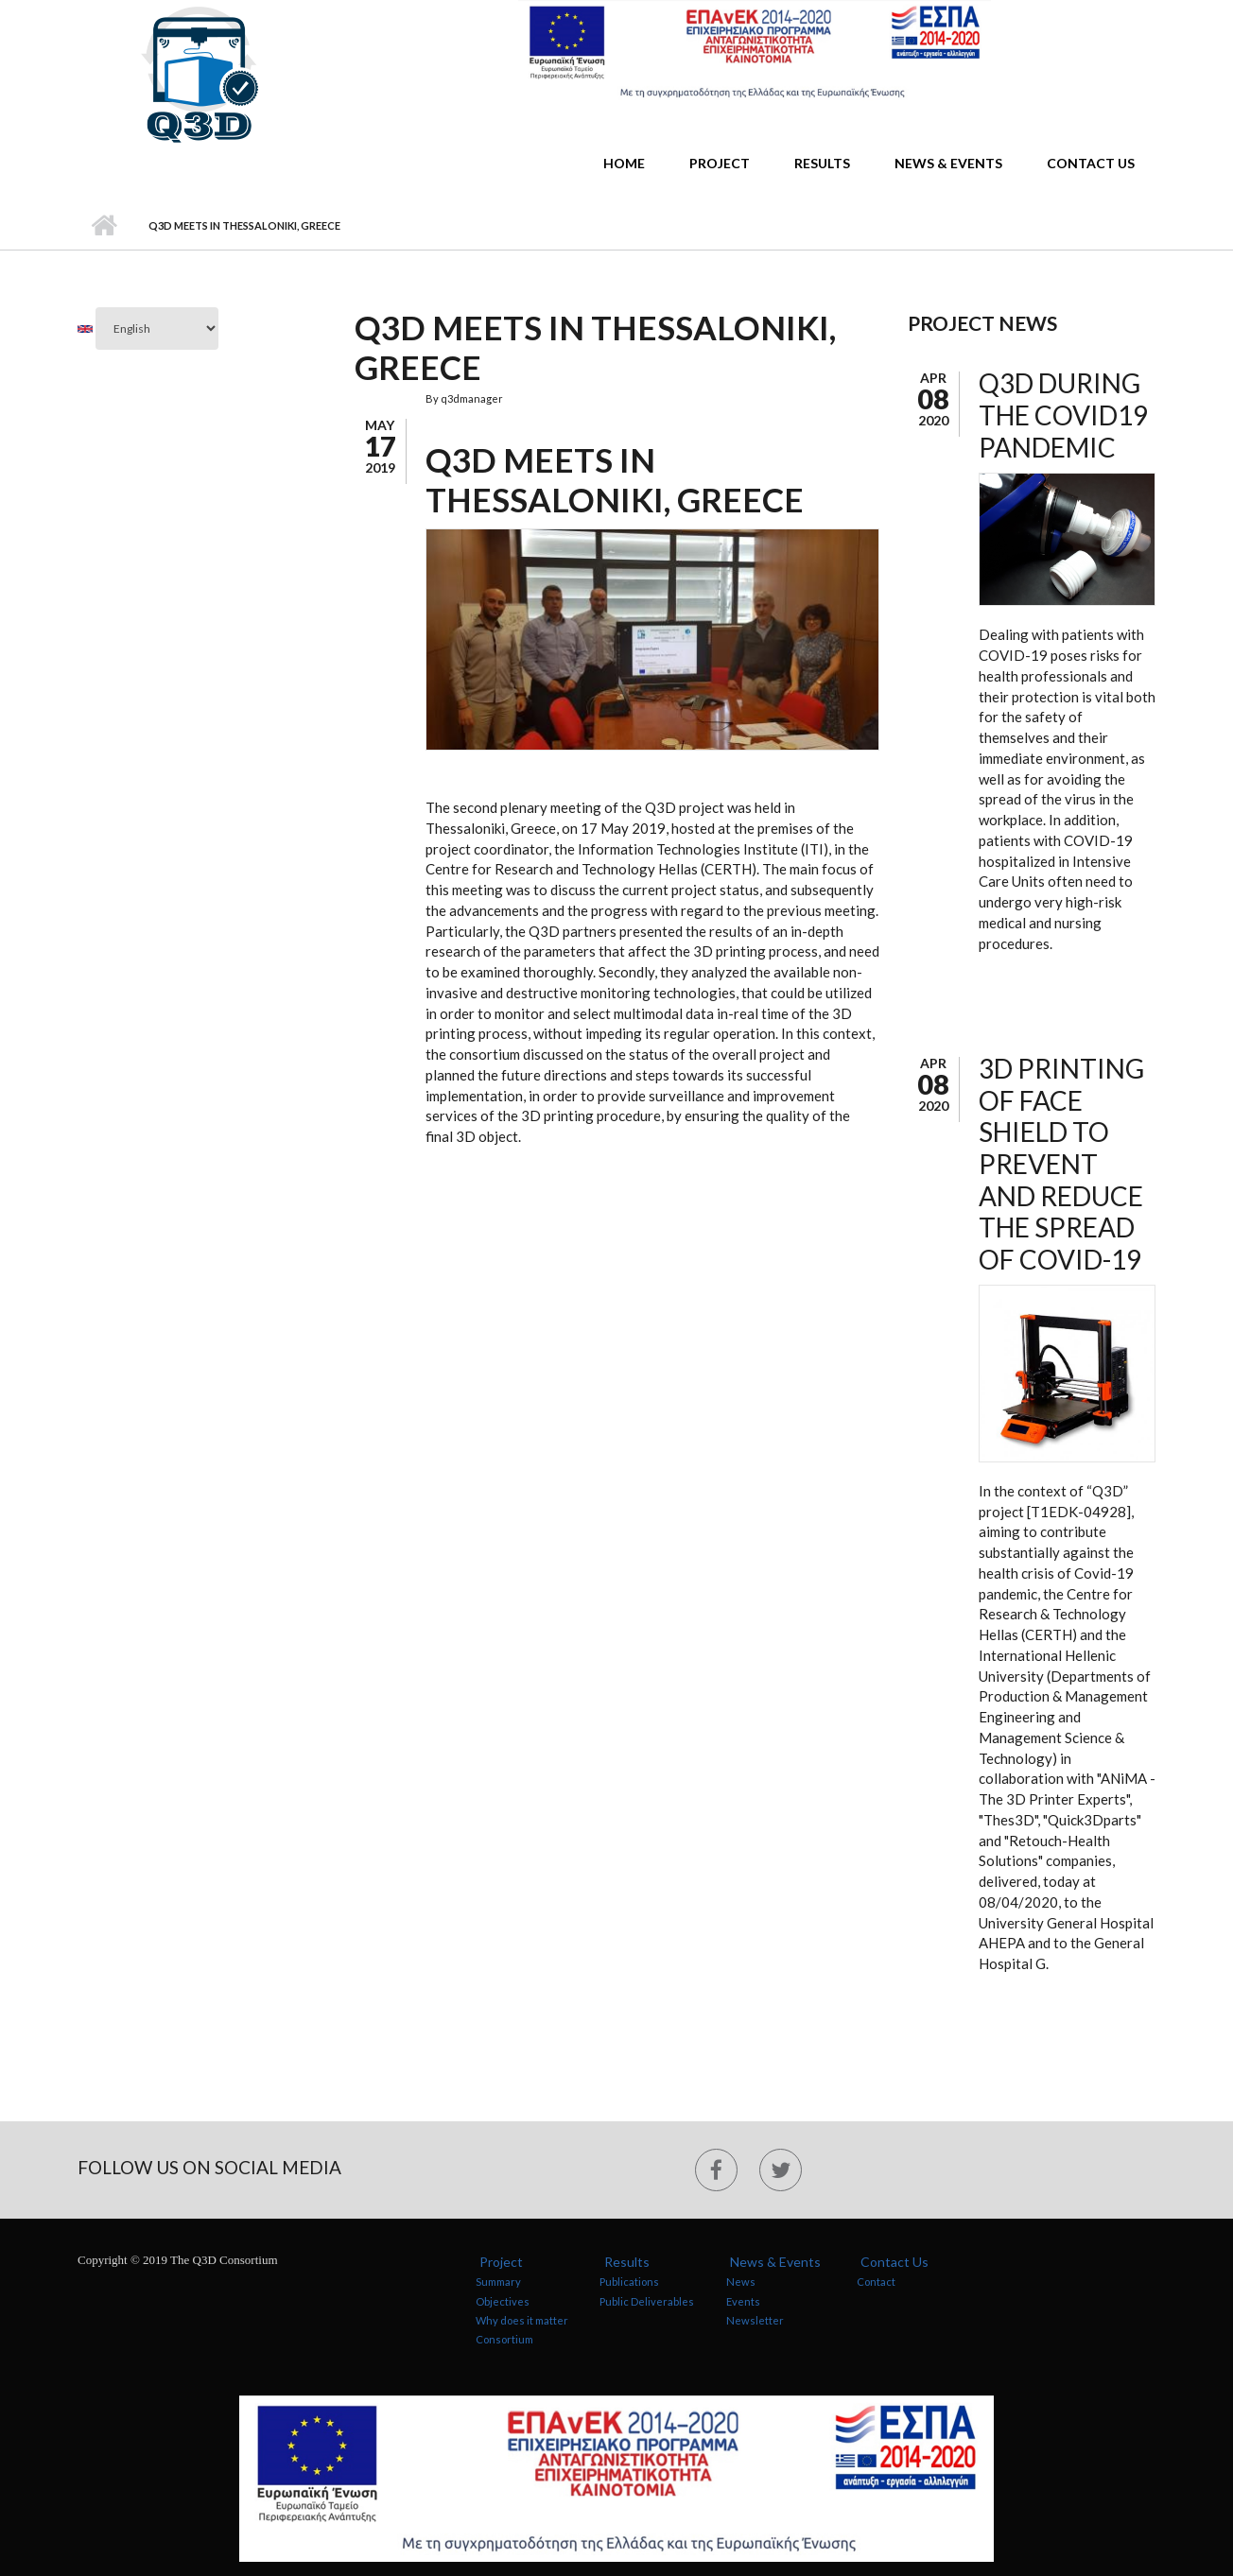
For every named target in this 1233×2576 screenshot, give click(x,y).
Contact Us (1091, 163)
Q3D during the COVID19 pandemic (1063, 414)
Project (719, 163)
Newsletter (755, 2320)
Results (822, 163)
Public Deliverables (646, 2301)
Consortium (504, 2339)
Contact (876, 2281)
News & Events (948, 163)
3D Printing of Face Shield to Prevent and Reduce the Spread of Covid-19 (1061, 1163)
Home (624, 163)
